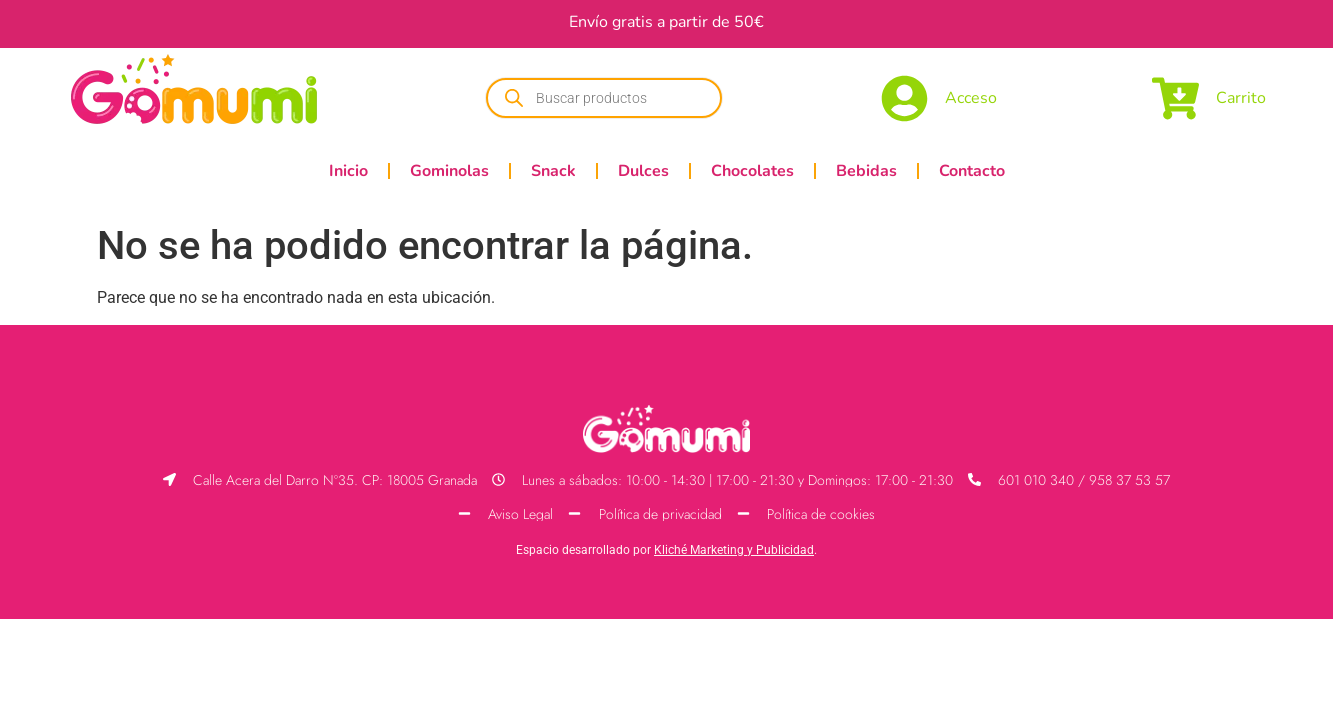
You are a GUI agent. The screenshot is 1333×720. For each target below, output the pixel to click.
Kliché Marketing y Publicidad (734, 550)
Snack (553, 171)
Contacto (972, 171)
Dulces (643, 171)
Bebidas (866, 171)
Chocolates (752, 171)
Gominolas (449, 171)
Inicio (348, 171)
